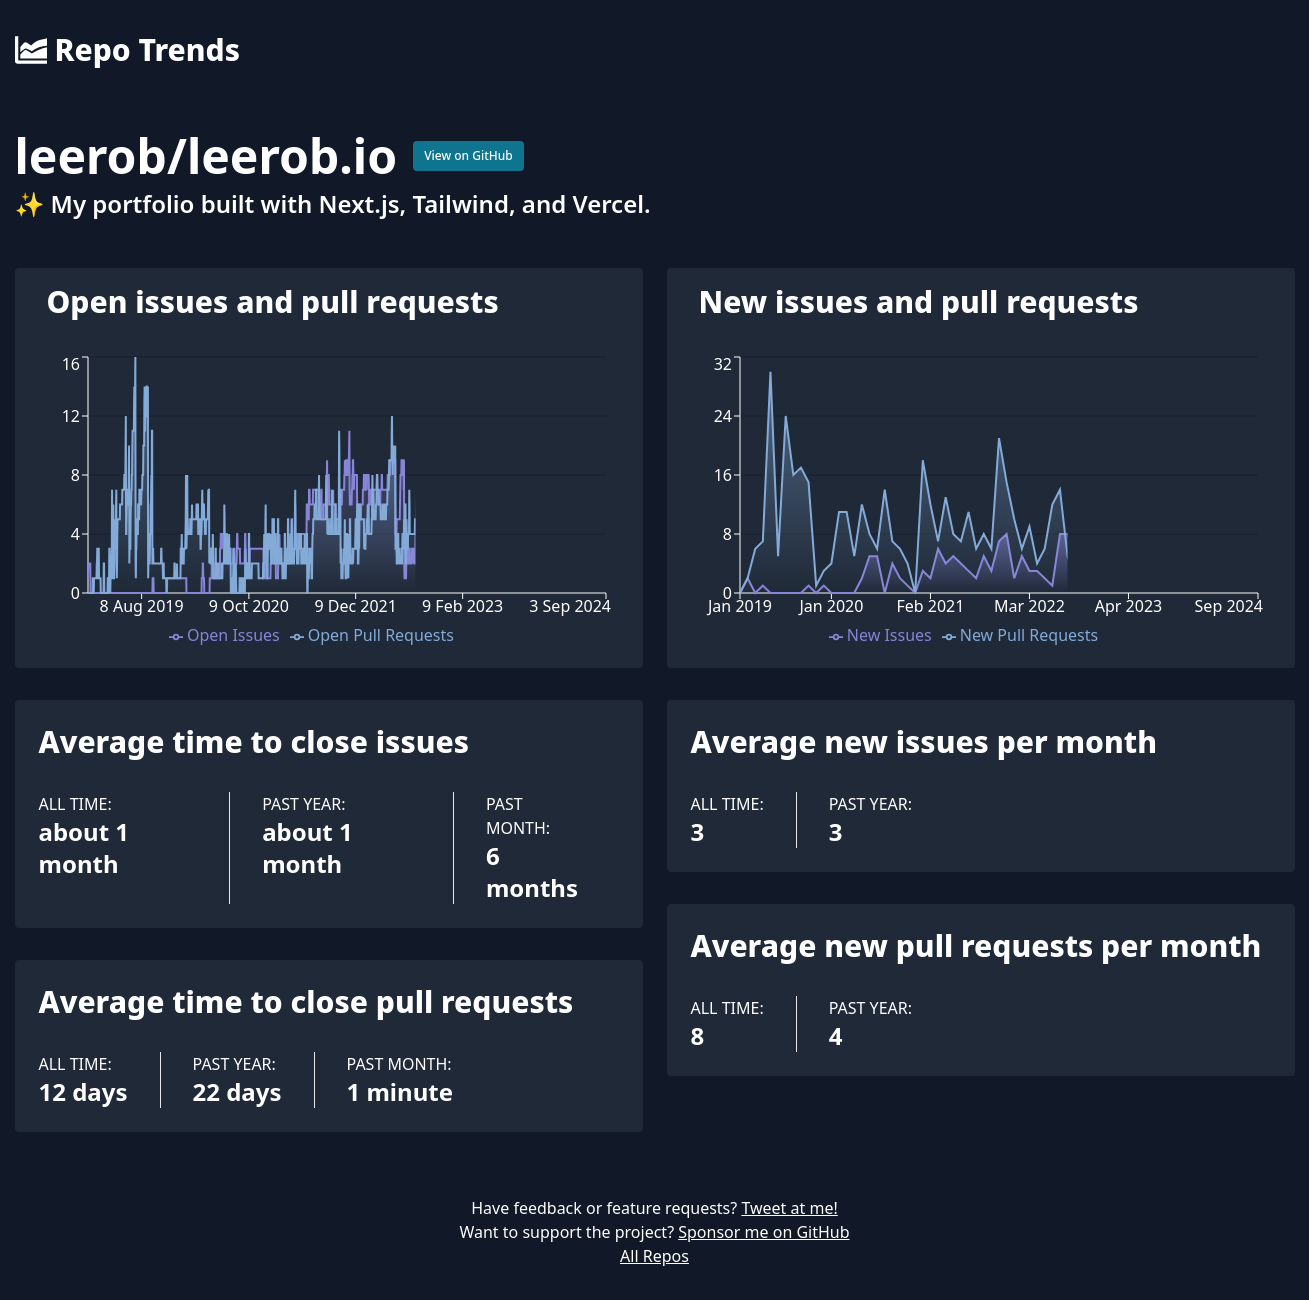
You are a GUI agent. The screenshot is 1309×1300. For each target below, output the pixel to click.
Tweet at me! (789, 1208)
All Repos (654, 1256)
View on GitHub (468, 155)
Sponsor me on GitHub (763, 1232)
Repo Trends (127, 50)
